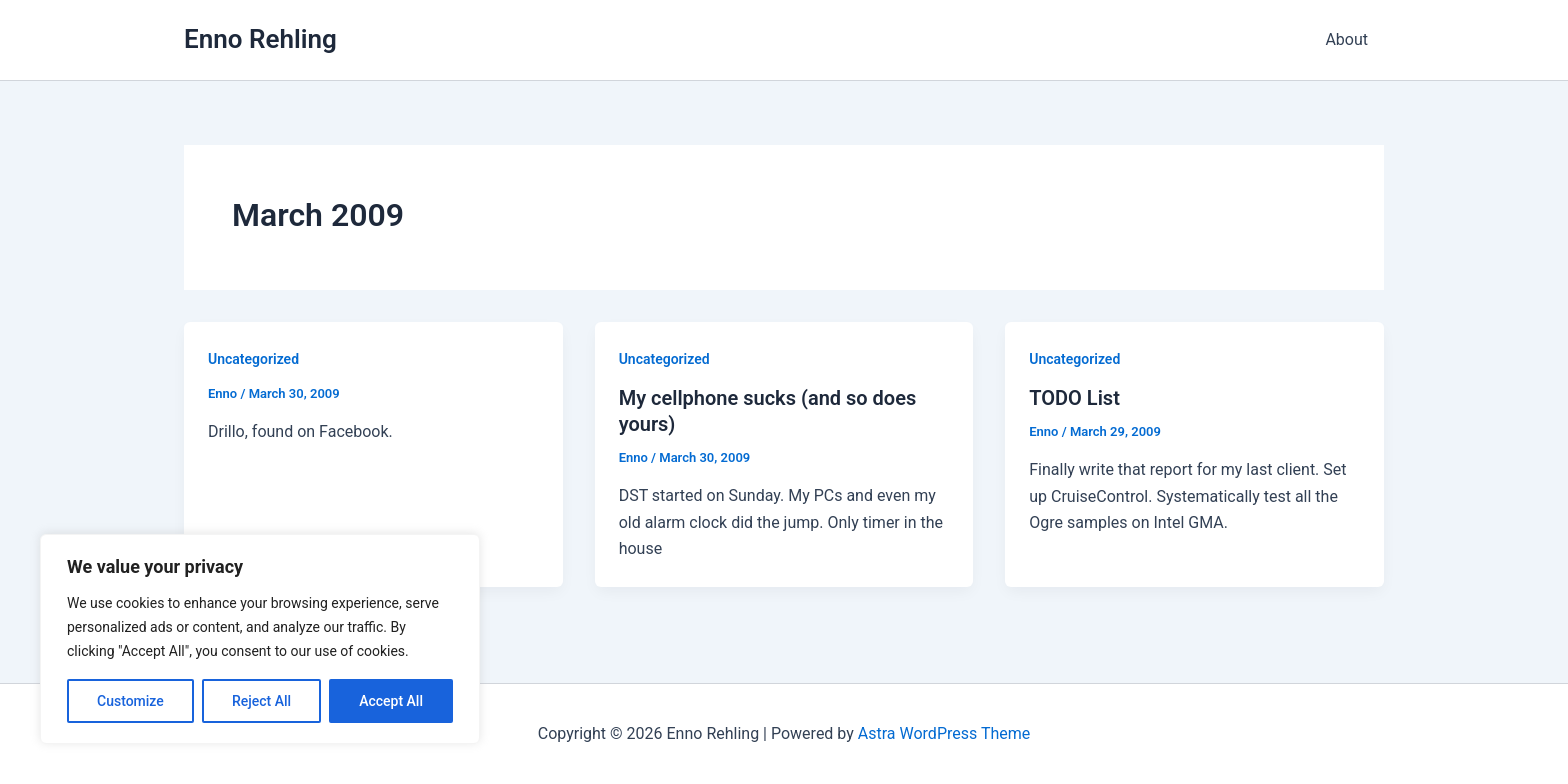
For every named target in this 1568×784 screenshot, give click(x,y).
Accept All (391, 701)
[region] (260, 639)
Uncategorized (253, 359)
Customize (130, 701)
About (1346, 39)
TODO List (1074, 398)
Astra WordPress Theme (944, 733)
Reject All (261, 701)
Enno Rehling (260, 39)
